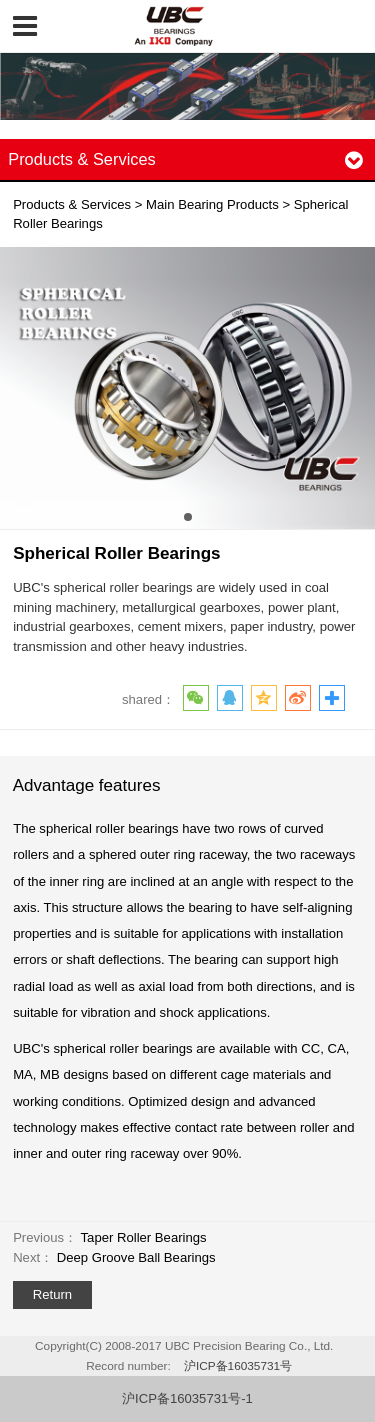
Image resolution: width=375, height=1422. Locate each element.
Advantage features (87, 785)
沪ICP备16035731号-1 (187, 1398)
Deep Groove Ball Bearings (136, 1257)
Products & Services (72, 204)
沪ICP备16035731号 (238, 1366)
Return (52, 1294)
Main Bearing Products (212, 204)
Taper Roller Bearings (144, 1237)
